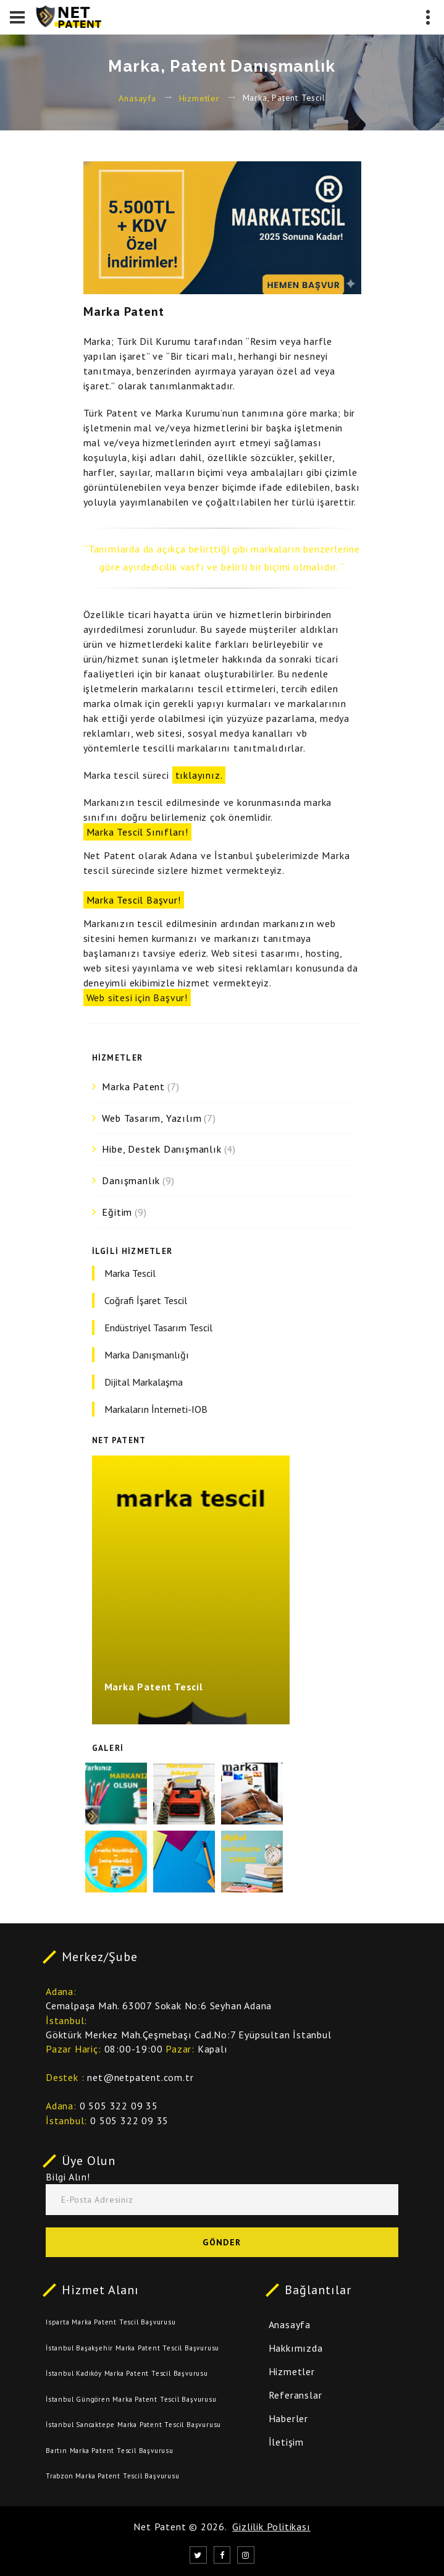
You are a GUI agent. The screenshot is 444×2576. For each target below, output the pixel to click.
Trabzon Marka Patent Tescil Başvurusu (113, 2476)
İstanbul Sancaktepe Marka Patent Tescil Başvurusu (133, 2424)
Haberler (288, 2418)
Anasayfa (137, 97)
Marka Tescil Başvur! (133, 900)
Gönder (222, 2242)
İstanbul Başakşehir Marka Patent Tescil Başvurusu (132, 2348)
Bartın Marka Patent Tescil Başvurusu (110, 2450)
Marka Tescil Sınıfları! (137, 832)
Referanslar (295, 2395)
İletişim (286, 2442)
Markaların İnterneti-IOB (155, 1409)
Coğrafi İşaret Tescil (145, 1300)
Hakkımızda (296, 2348)
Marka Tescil (130, 1273)
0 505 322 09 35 (119, 2105)
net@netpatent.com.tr (140, 2077)
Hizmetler (199, 97)
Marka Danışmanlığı (146, 1355)
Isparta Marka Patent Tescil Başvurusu (111, 2322)
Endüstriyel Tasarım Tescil (158, 1327)
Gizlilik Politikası (271, 2526)
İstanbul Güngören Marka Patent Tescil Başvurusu (131, 2399)
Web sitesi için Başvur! (137, 997)
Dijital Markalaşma (143, 1382)
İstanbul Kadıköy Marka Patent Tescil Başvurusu (127, 2373)
